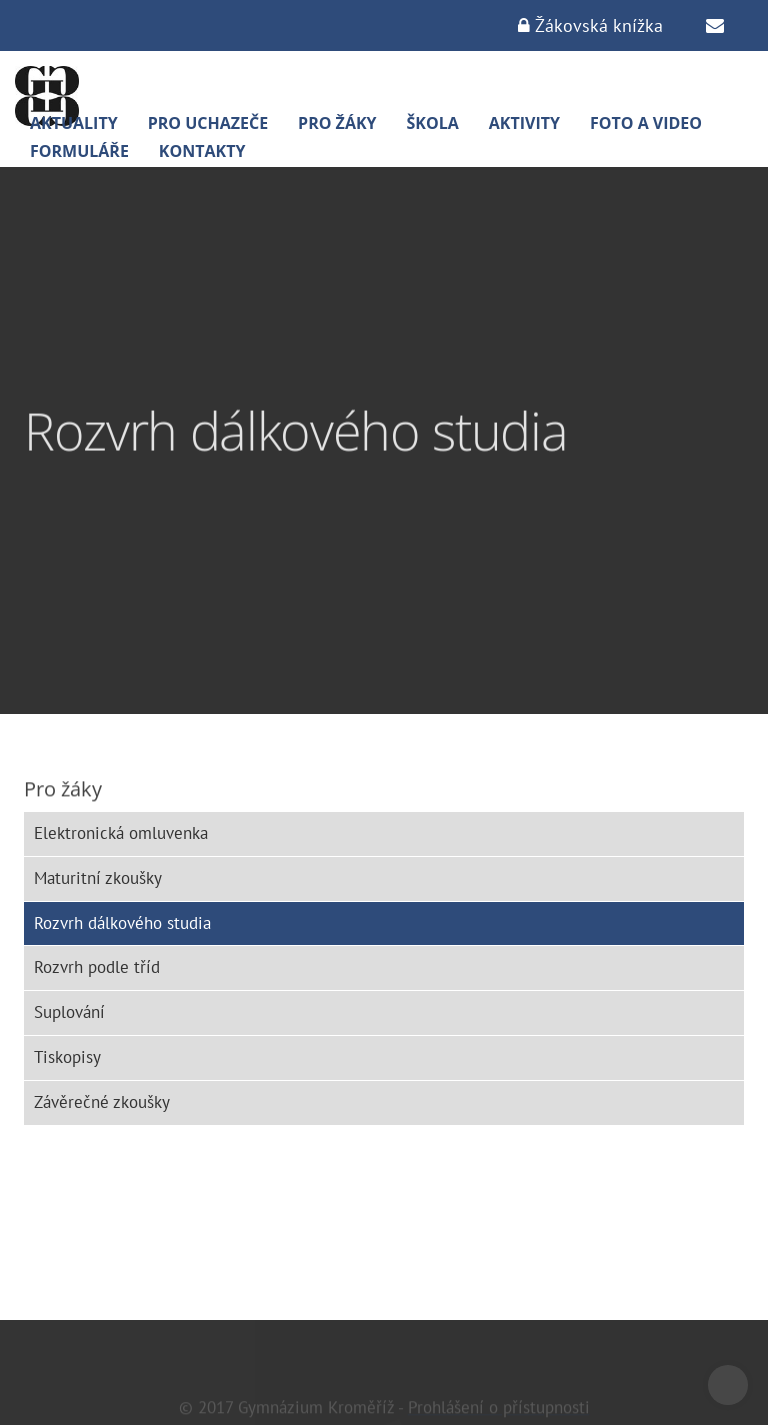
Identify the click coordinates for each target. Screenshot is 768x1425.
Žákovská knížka (590, 25)
